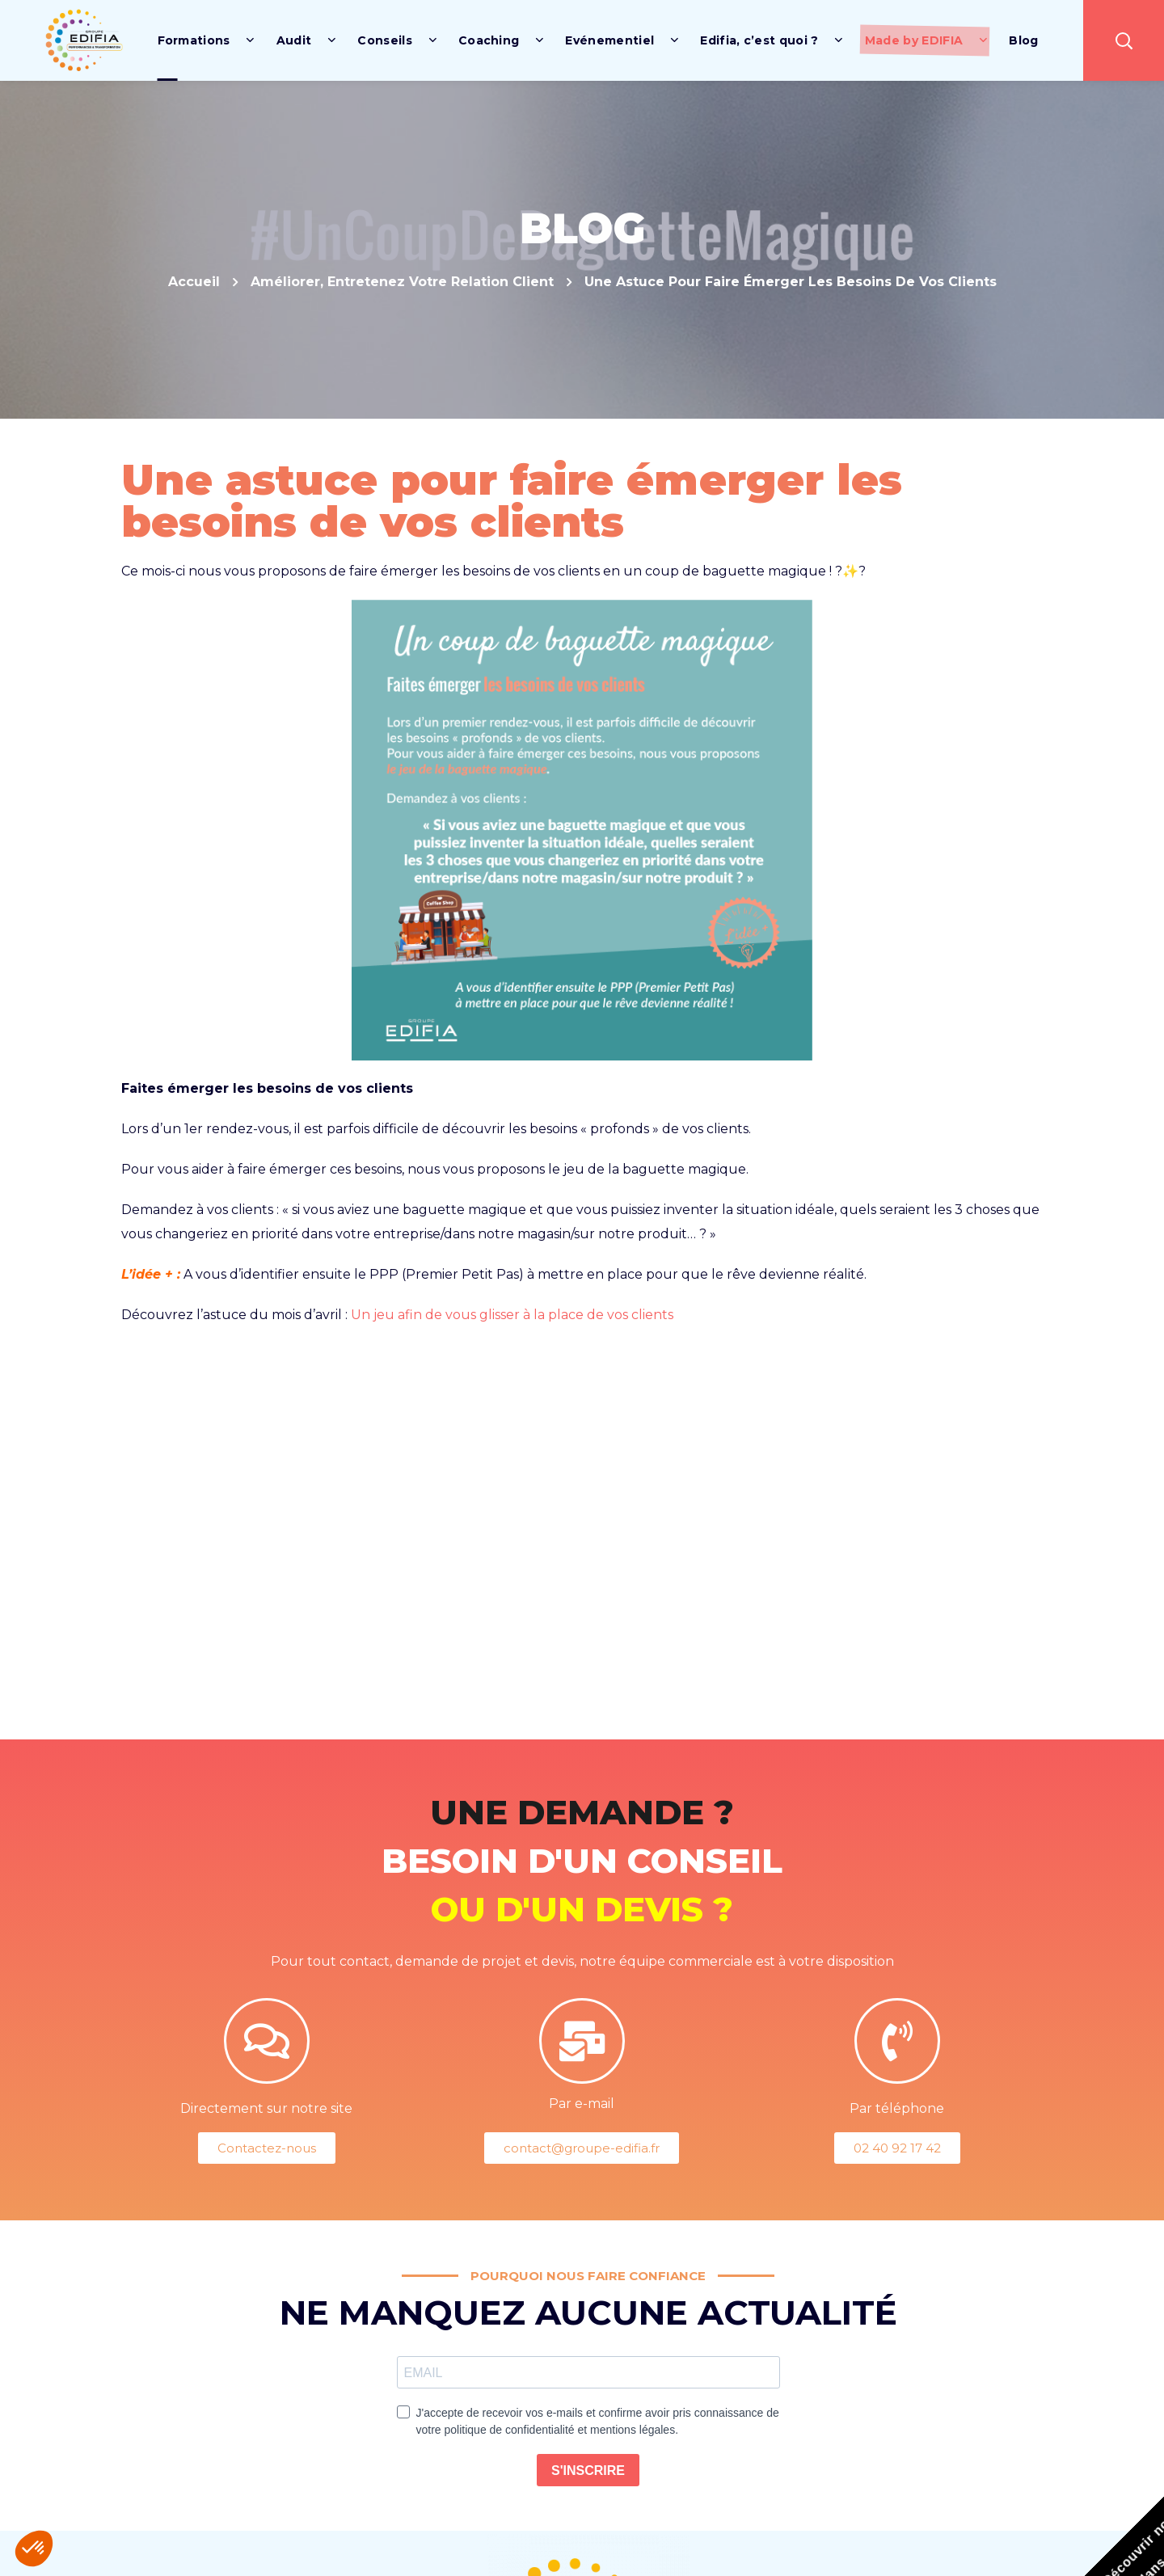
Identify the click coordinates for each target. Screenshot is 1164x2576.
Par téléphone (897, 2108)
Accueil (194, 281)
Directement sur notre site (266, 2108)
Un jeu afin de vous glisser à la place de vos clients (512, 1314)
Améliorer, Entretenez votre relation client (402, 281)
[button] (1123, 40)
